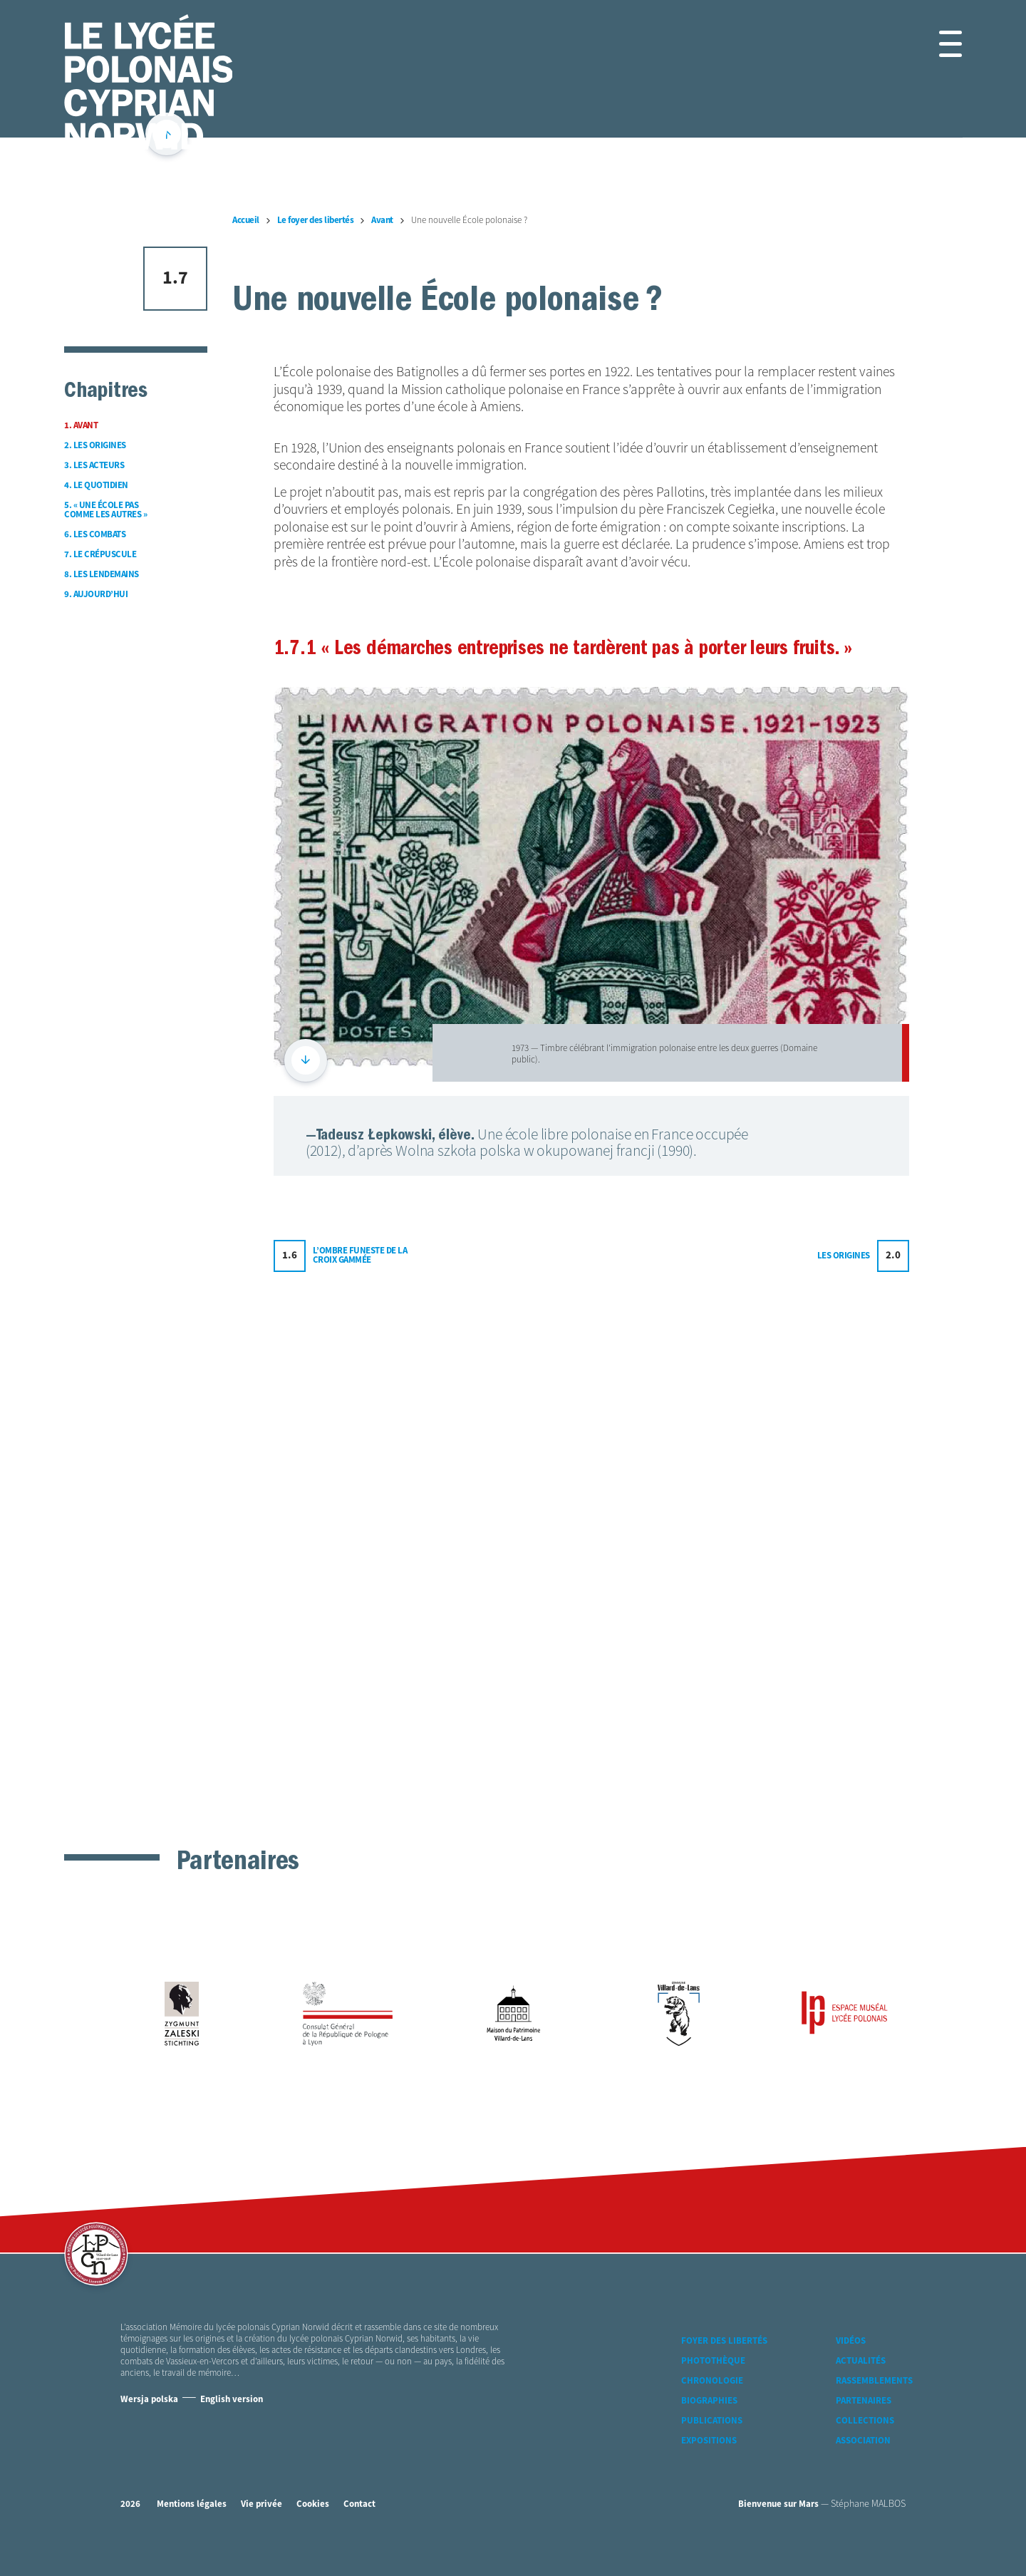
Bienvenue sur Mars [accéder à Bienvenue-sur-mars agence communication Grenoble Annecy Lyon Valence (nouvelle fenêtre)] (778, 2529)
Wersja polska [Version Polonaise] (149, 2425)
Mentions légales (192, 2529)
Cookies (312, 2529)
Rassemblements (874, 2406)
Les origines (843, 1760)
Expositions (709, 2466)
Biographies (709, 2426)
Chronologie (712, 2406)
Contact (359, 2529)
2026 (130, 2529)
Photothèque (713, 2386)
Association (863, 2466)
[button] (934, 43)
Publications (711, 2446)
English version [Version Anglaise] (231, 2425)
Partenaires (863, 2426)
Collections (865, 2446)
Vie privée (261, 2529)
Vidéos (851, 2366)
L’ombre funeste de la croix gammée (360, 1761)
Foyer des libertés (724, 2366)
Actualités (861, 2386)
